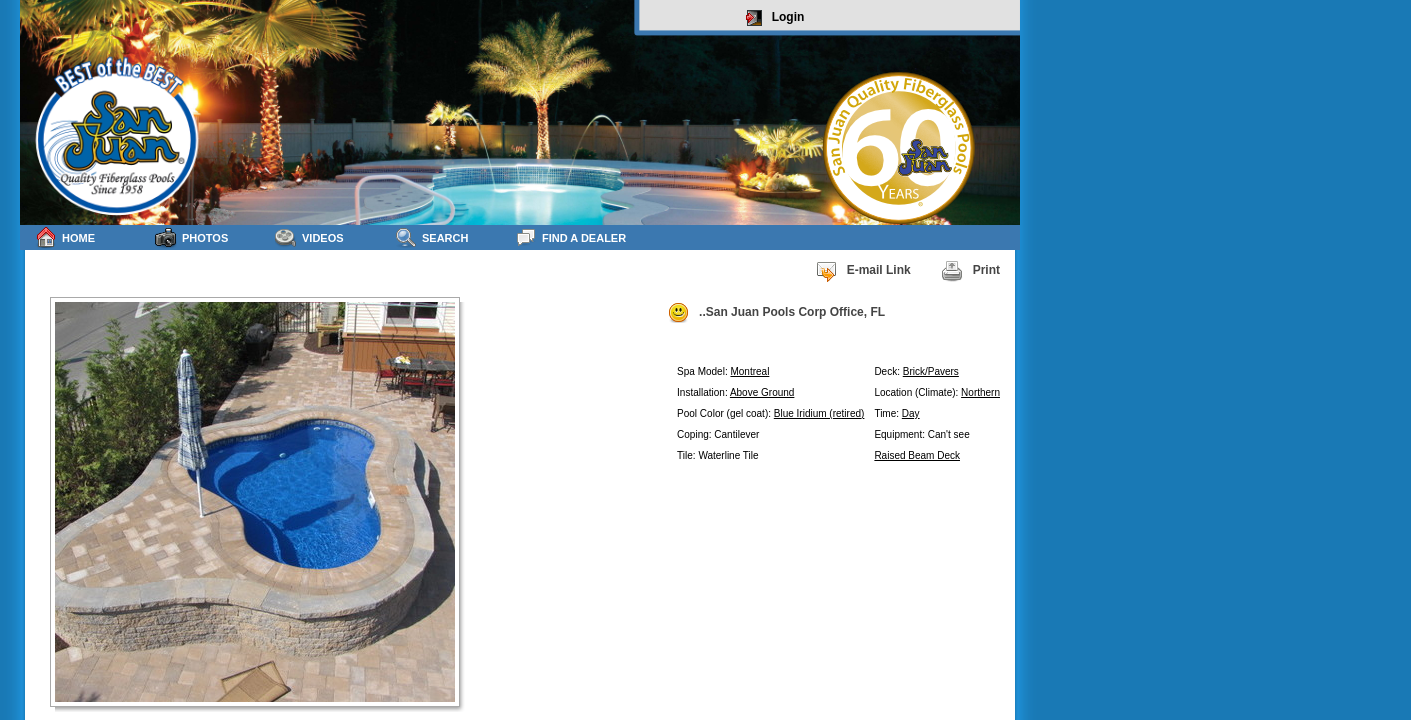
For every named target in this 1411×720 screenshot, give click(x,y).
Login (775, 18)
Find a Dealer (570, 237)
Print (970, 271)
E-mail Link (863, 271)
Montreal (749, 371)
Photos (191, 237)
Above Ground (762, 392)
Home (65, 237)
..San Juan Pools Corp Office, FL (776, 313)
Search (431, 237)
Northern (980, 392)
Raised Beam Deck (917, 455)
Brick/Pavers (931, 371)
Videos (309, 237)
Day (911, 413)
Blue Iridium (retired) (819, 413)
